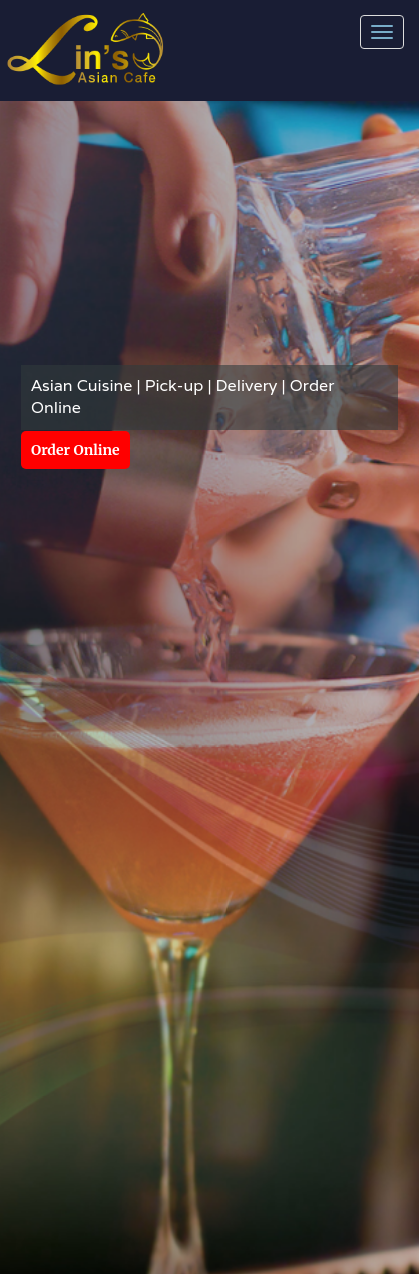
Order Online (75, 450)
